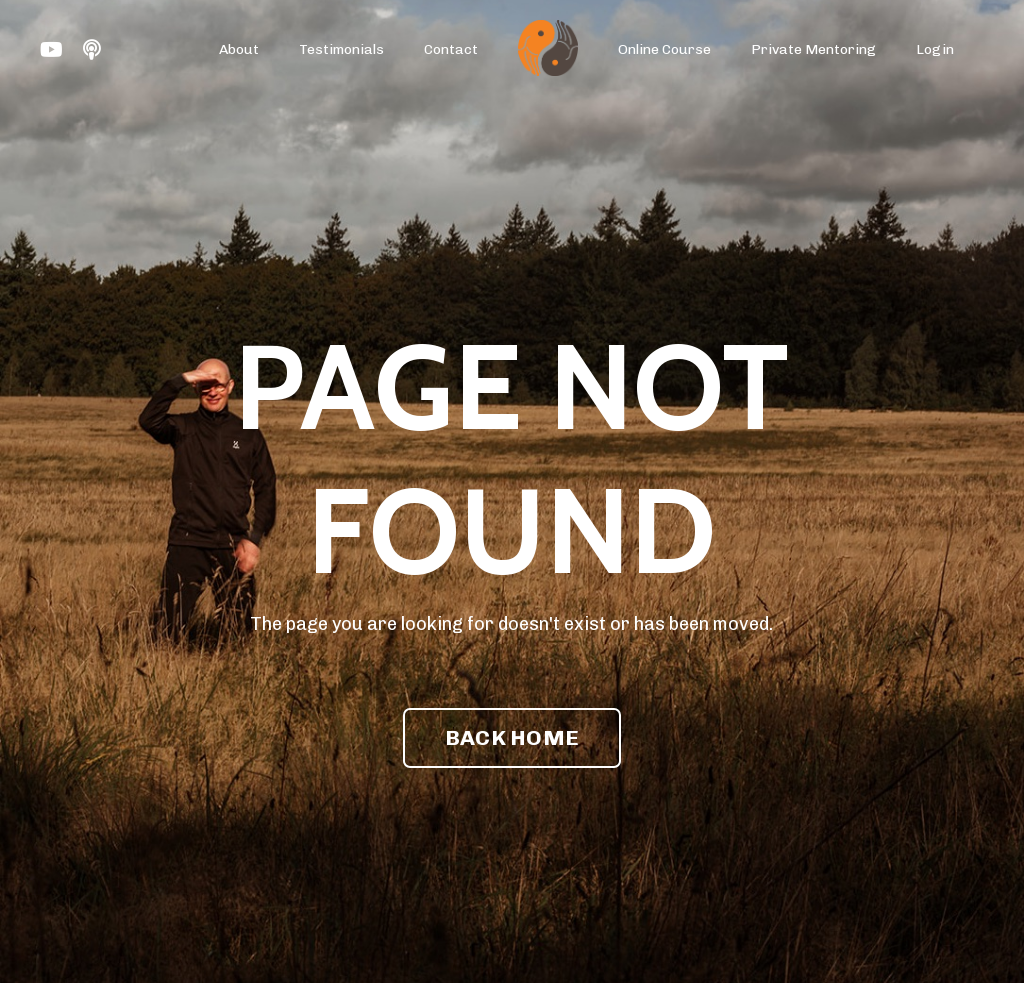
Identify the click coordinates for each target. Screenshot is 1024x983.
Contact (451, 49)
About (239, 49)
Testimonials (341, 49)
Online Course (664, 49)
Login (935, 49)
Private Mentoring (813, 49)
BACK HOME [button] (512, 737)
